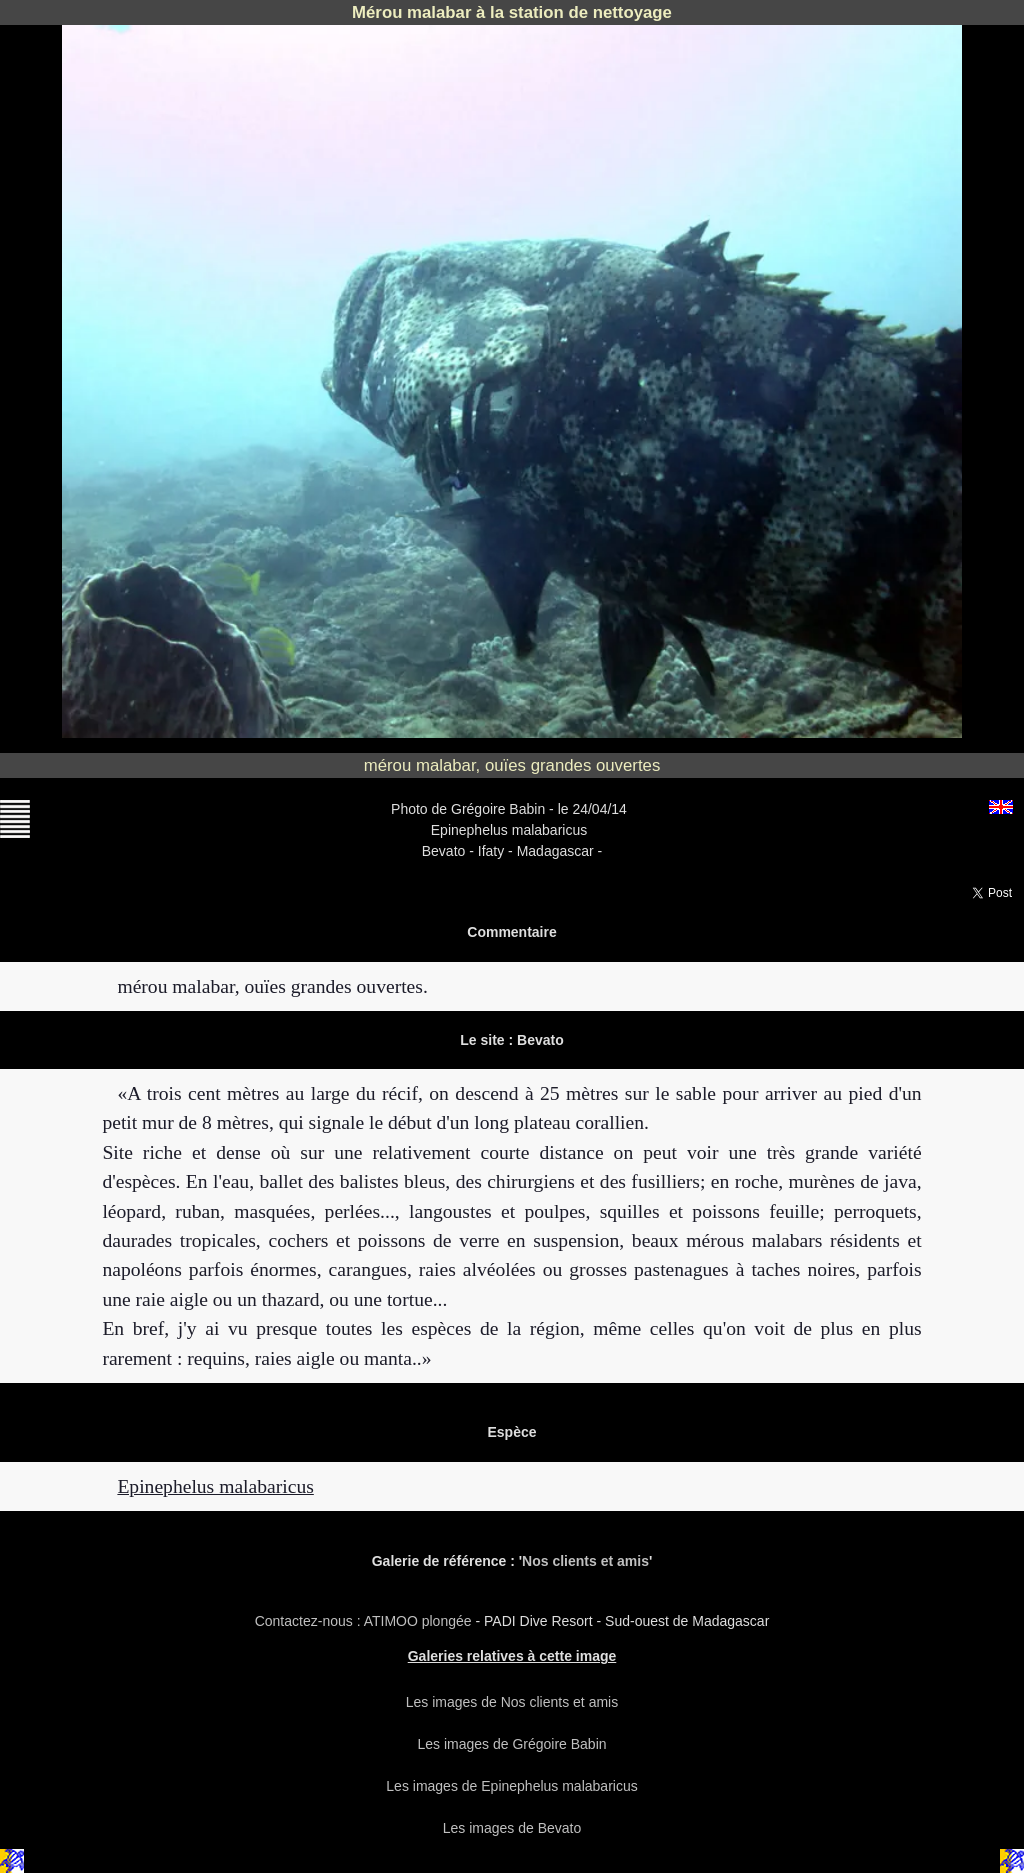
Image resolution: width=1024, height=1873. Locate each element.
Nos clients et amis (585, 1561)
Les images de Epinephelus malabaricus (511, 1786)
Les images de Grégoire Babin (511, 1744)
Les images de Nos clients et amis (512, 1702)
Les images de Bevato (512, 1828)
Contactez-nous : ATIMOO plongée (365, 1621)
